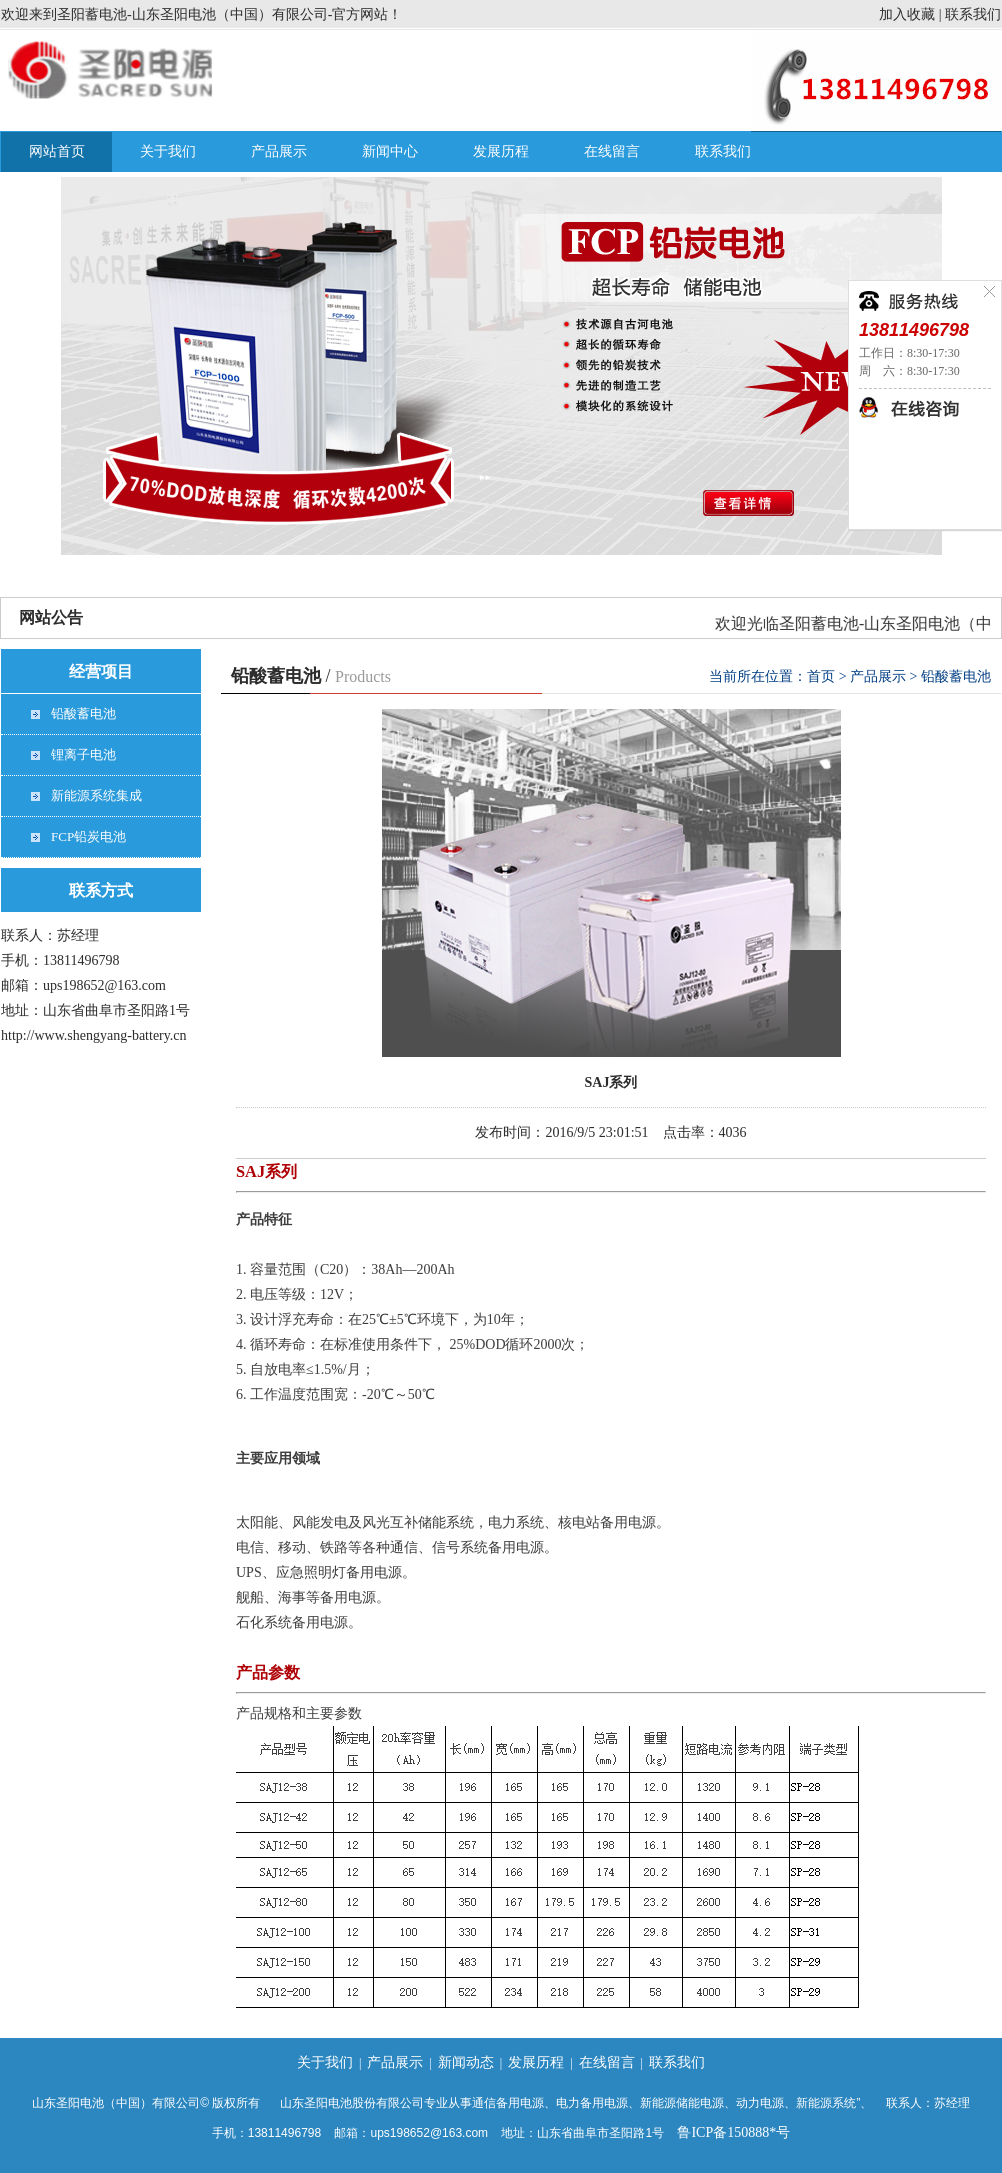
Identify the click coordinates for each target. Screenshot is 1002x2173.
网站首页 (57, 151)
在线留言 (612, 151)
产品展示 (279, 151)
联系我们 (973, 14)
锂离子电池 (83, 754)
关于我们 (168, 151)
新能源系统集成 (96, 795)
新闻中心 (390, 151)
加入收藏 (907, 14)
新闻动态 (466, 2062)
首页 (821, 676)
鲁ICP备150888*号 (733, 2132)
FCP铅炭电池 (88, 836)
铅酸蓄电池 (83, 713)
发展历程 (501, 151)
